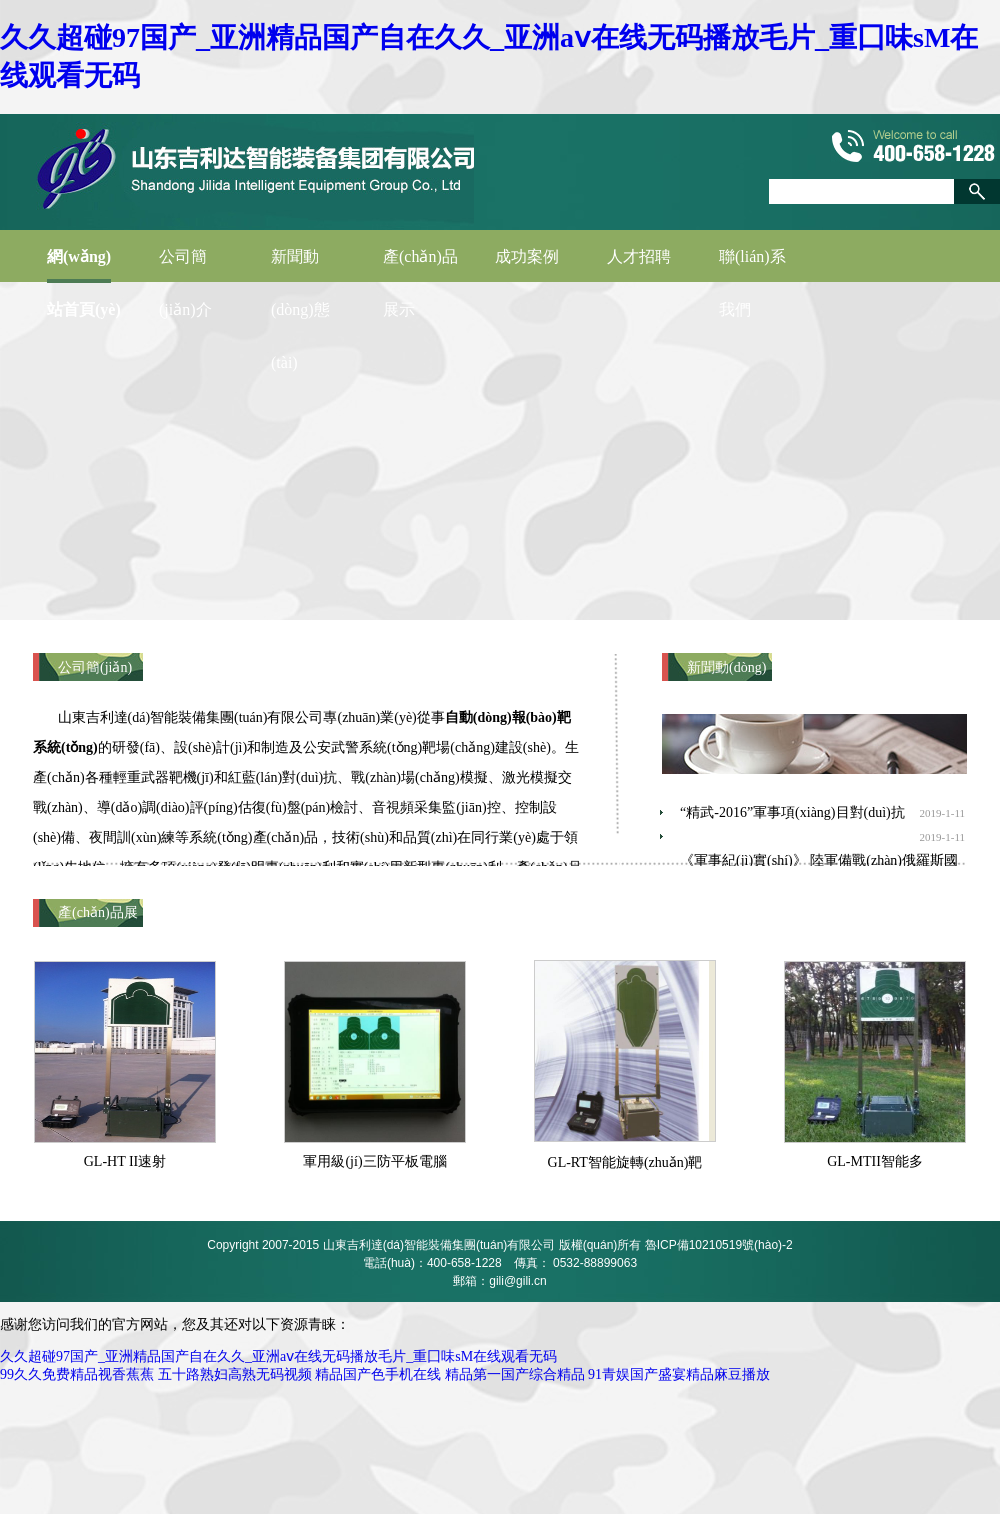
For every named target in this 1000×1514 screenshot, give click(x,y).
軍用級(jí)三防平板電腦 (374, 1161)
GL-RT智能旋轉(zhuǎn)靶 (625, 1162)
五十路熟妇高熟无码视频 (235, 1374)
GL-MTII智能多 (875, 1161)
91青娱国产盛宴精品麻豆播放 (679, 1374)
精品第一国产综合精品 (515, 1374)
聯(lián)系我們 (752, 265)
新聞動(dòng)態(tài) (300, 265)
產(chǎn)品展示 (420, 265)
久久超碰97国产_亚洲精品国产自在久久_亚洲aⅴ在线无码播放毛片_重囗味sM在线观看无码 (278, 1356)
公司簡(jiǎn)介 (185, 265)
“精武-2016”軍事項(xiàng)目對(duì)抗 (792, 812)
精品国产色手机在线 (378, 1374)
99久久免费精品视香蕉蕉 (77, 1374)
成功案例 (527, 256)
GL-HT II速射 (125, 1161)
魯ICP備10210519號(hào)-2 (719, 1245)
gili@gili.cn (518, 1281)
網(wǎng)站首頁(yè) (84, 265)
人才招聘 (639, 256)
